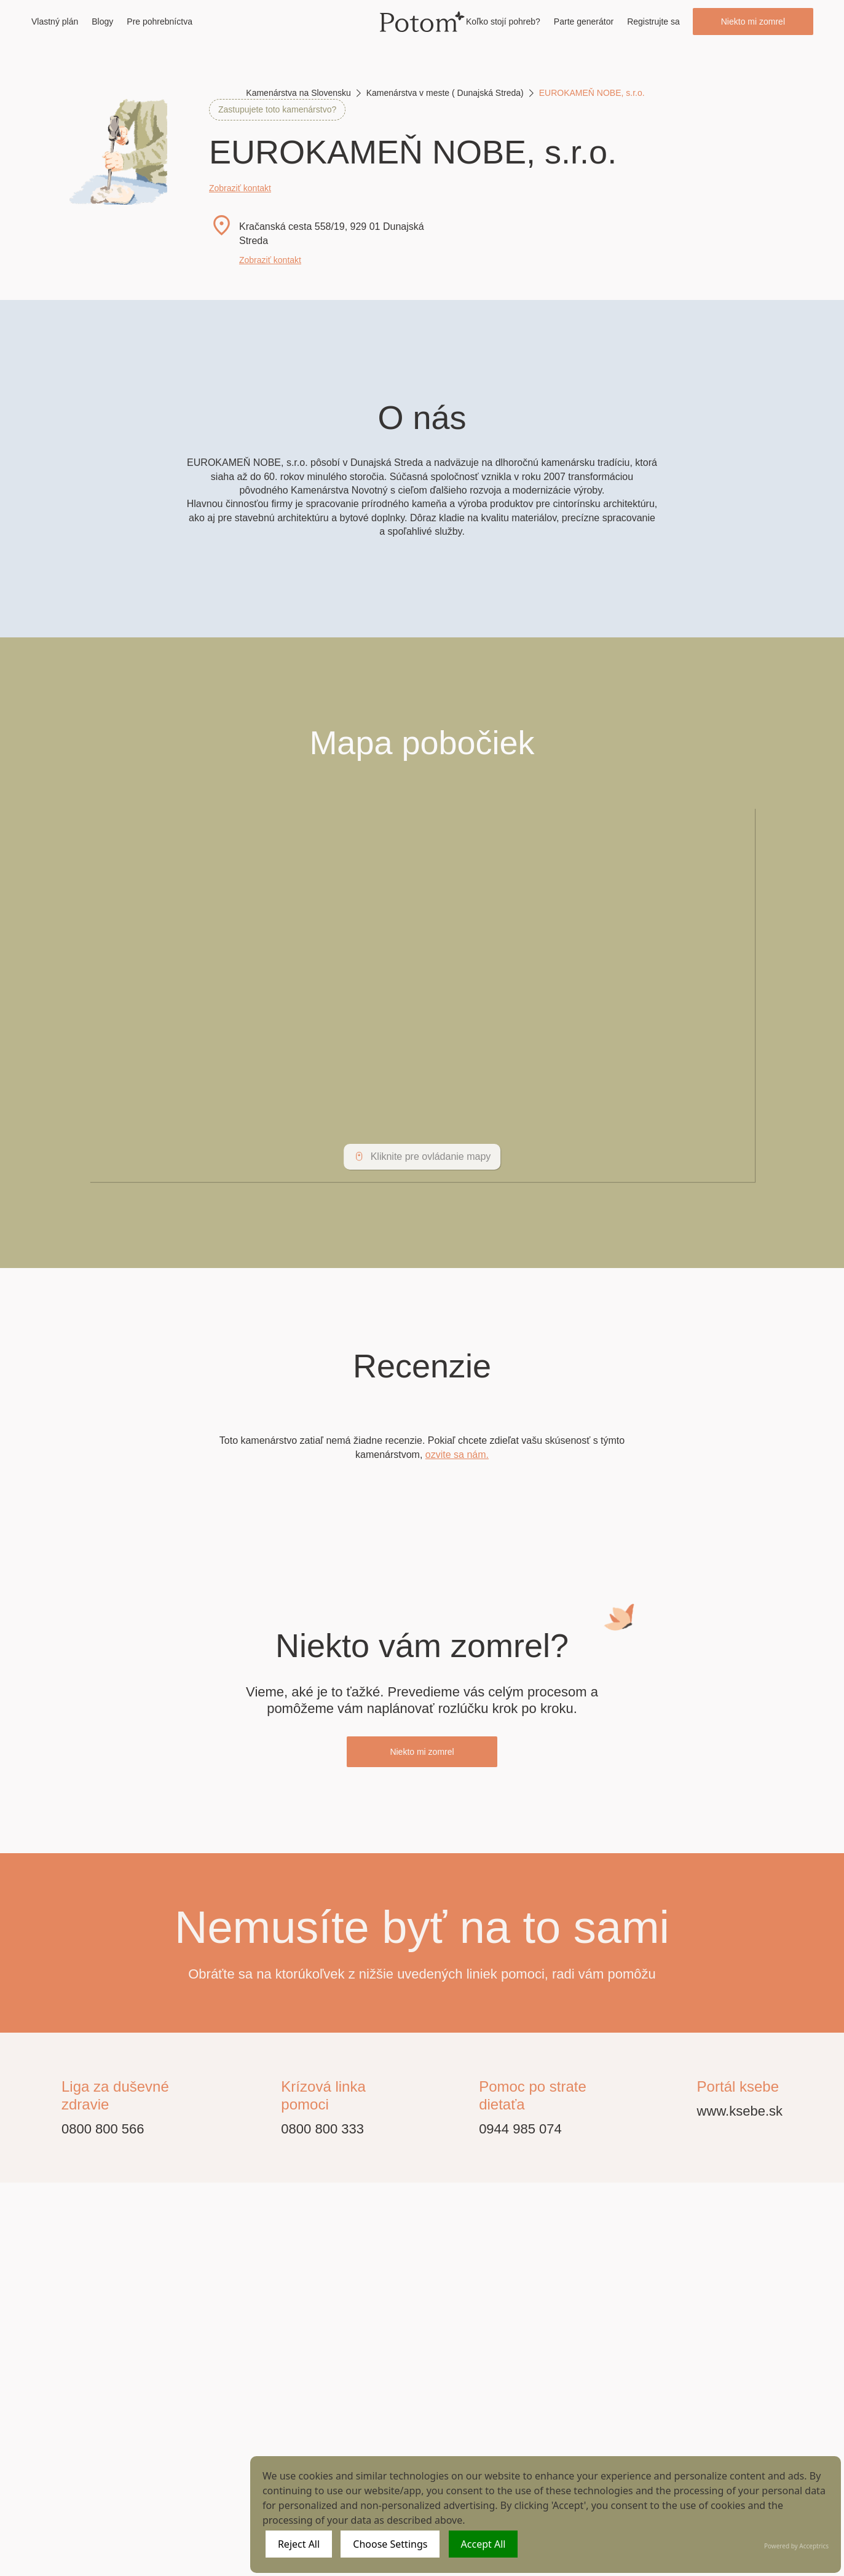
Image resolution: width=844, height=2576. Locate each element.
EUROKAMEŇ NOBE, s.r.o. (592, 93)
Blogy (102, 21)
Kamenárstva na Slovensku (298, 93)
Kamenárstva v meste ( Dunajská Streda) (445, 93)
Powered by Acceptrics (796, 2546)
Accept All (483, 2544)
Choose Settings (390, 2544)
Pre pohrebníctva (159, 21)
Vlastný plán (54, 21)
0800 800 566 (102, 2129)
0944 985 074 (520, 2129)
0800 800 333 (322, 2129)
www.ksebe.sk (740, 2111)
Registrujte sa (653, 21)
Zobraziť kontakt (240, 188)
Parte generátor (583, 21)
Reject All (299, 2544)
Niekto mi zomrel (753, 21)
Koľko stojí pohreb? (503, 21)
